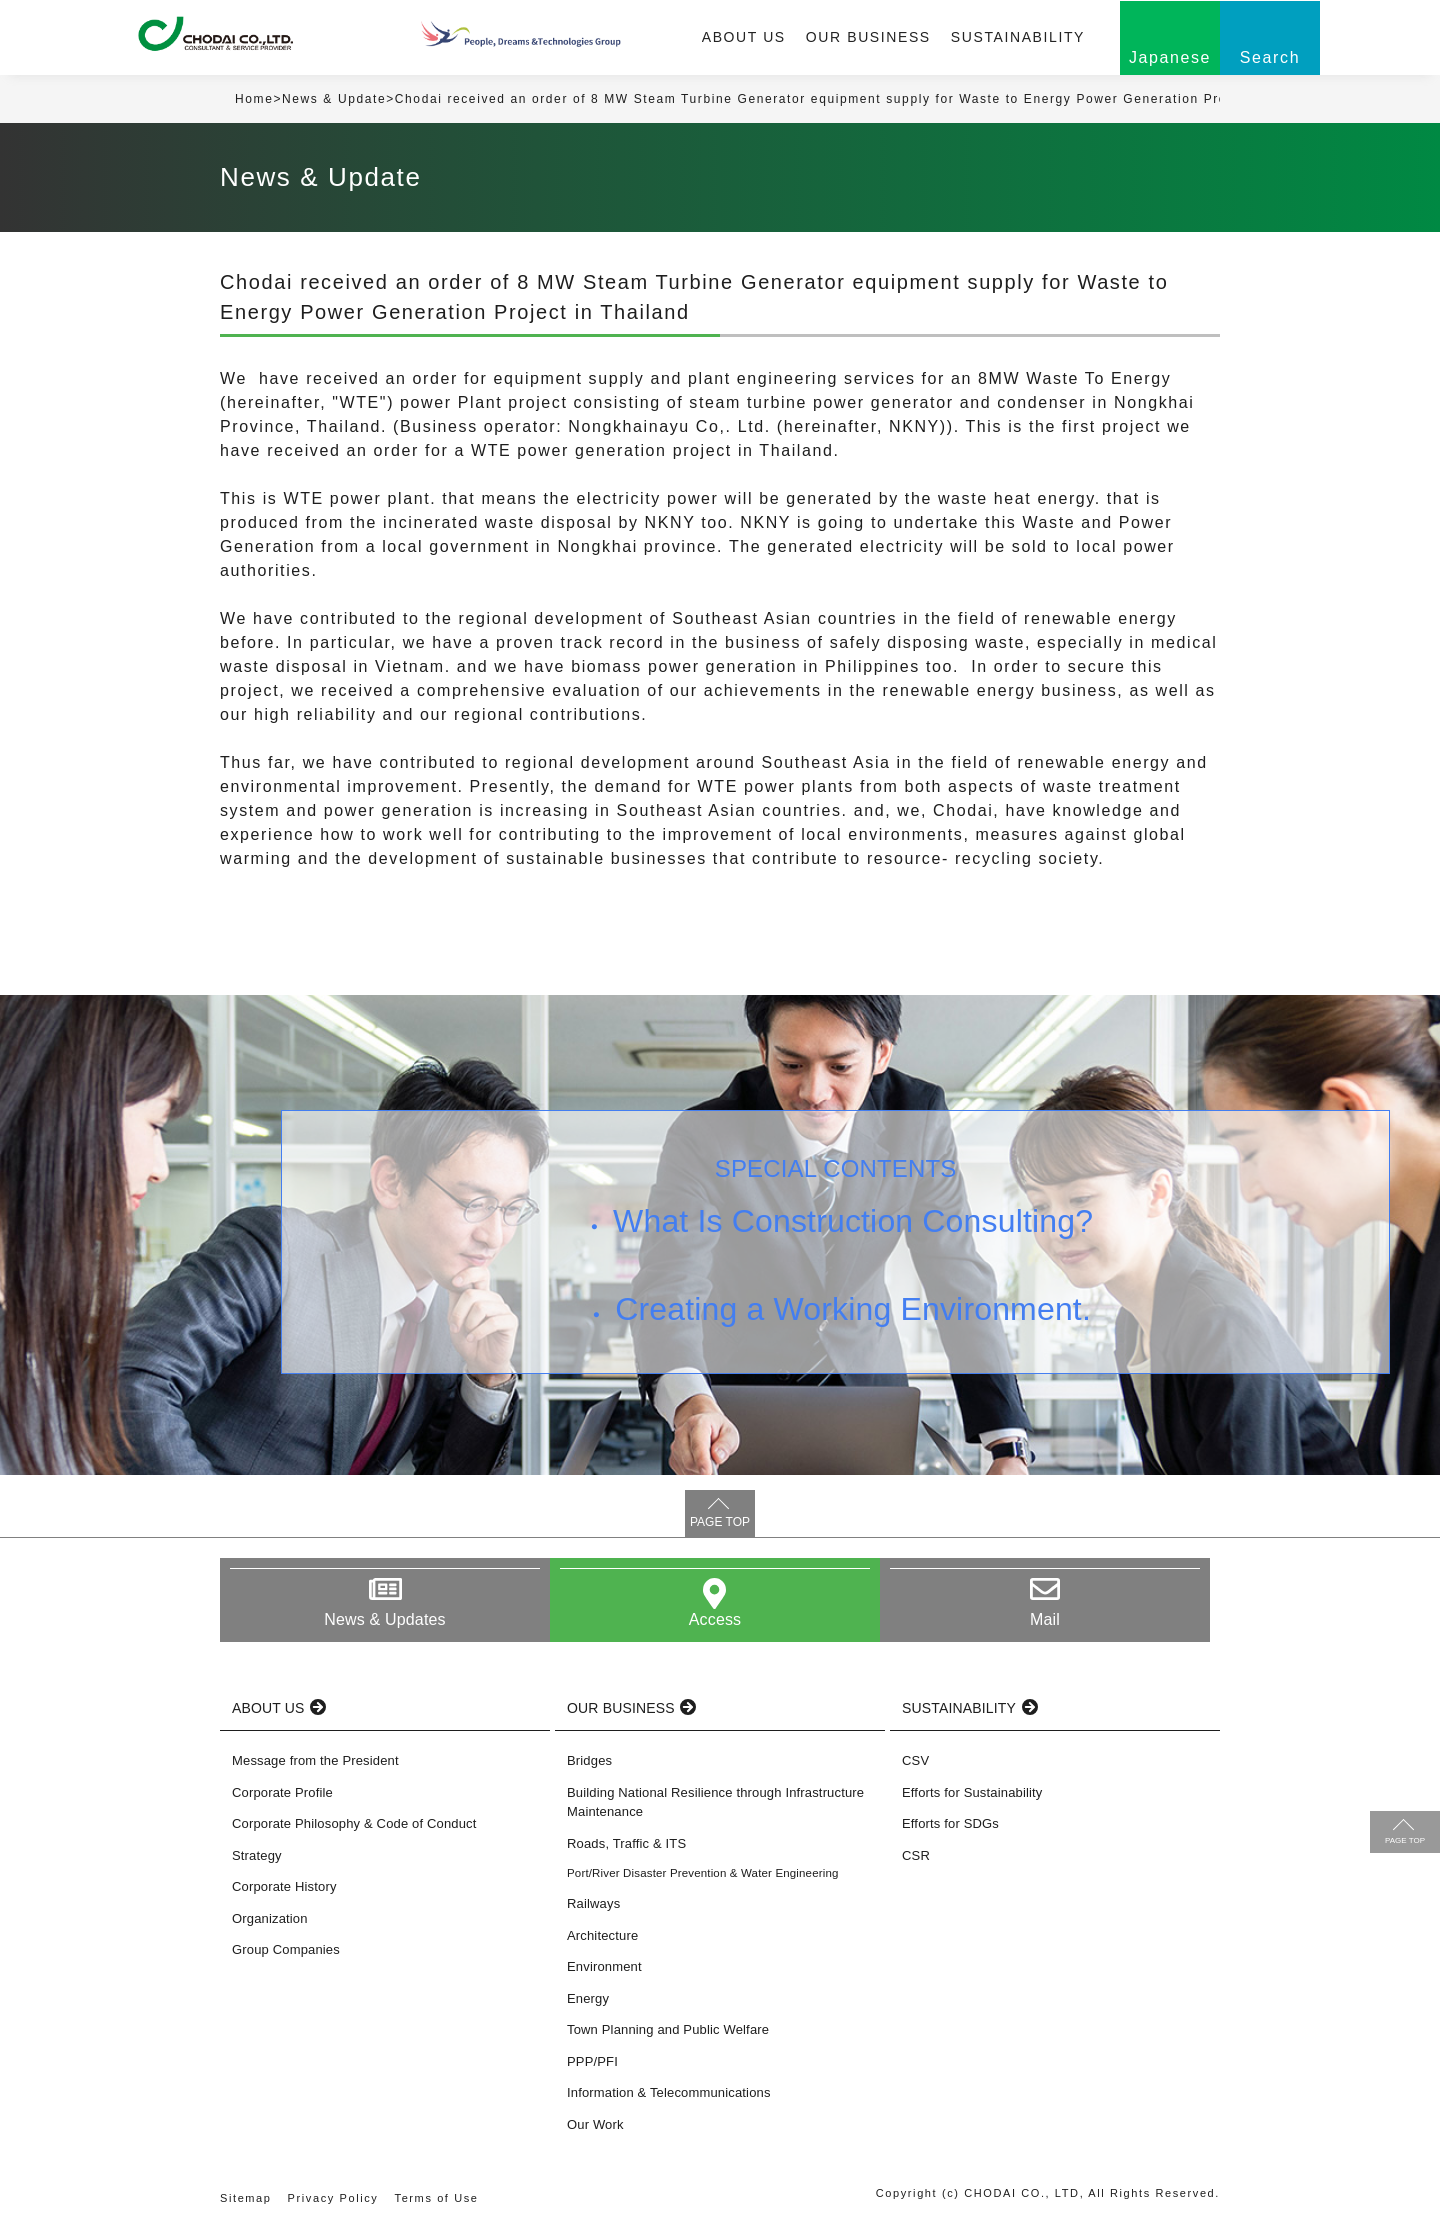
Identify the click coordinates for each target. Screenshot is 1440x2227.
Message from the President (315, 1760)
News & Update (334, 99)
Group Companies (286, 1949)
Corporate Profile (282, 1792)
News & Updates (384, 1619)
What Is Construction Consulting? (853, 1221)
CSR (916, 1855)
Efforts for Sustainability (972, 1792)
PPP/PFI (592, 2061)
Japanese (1170, 57)
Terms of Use (437, 2198)
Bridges (589, 1760)
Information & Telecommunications (669, 2092)
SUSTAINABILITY (1018, 37)
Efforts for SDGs (950, 1823)
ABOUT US (744, 37)
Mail (1045, 1619)
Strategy (257, 1855)
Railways (593, 1903)
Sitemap (246, 2198)
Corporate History (284, 1886)
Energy (588, 1998)
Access (715, 1619)
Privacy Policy (333, 2198)
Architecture (602, 1935)
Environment (604, 1966)
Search (1270, 57)
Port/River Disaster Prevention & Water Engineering (703, 1873)
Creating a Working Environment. (853, 1309)
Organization (270, 1918)
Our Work (595, 2124)
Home (254, 99)
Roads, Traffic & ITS (626, 1843)
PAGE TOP (720, 1522)
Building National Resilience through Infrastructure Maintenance (715, 1802)
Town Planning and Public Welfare (668, 2029)
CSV (915, 1760)
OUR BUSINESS (868, 37)
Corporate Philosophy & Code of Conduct (354, 1823)
